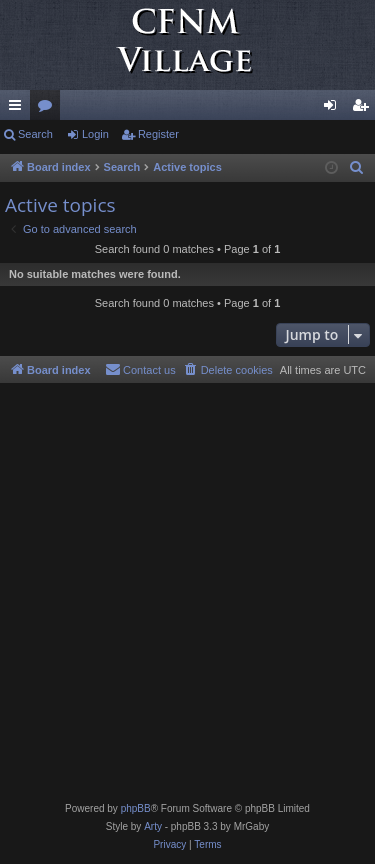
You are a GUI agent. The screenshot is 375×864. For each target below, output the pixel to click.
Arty (153, 826)
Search (35, 134)
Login (95, 134)
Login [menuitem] (334, 109)
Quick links (19, 109)
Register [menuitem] (364, 109)
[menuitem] (357, 168)
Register (158, 134)
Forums (49, 109)
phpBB (136, 808)
